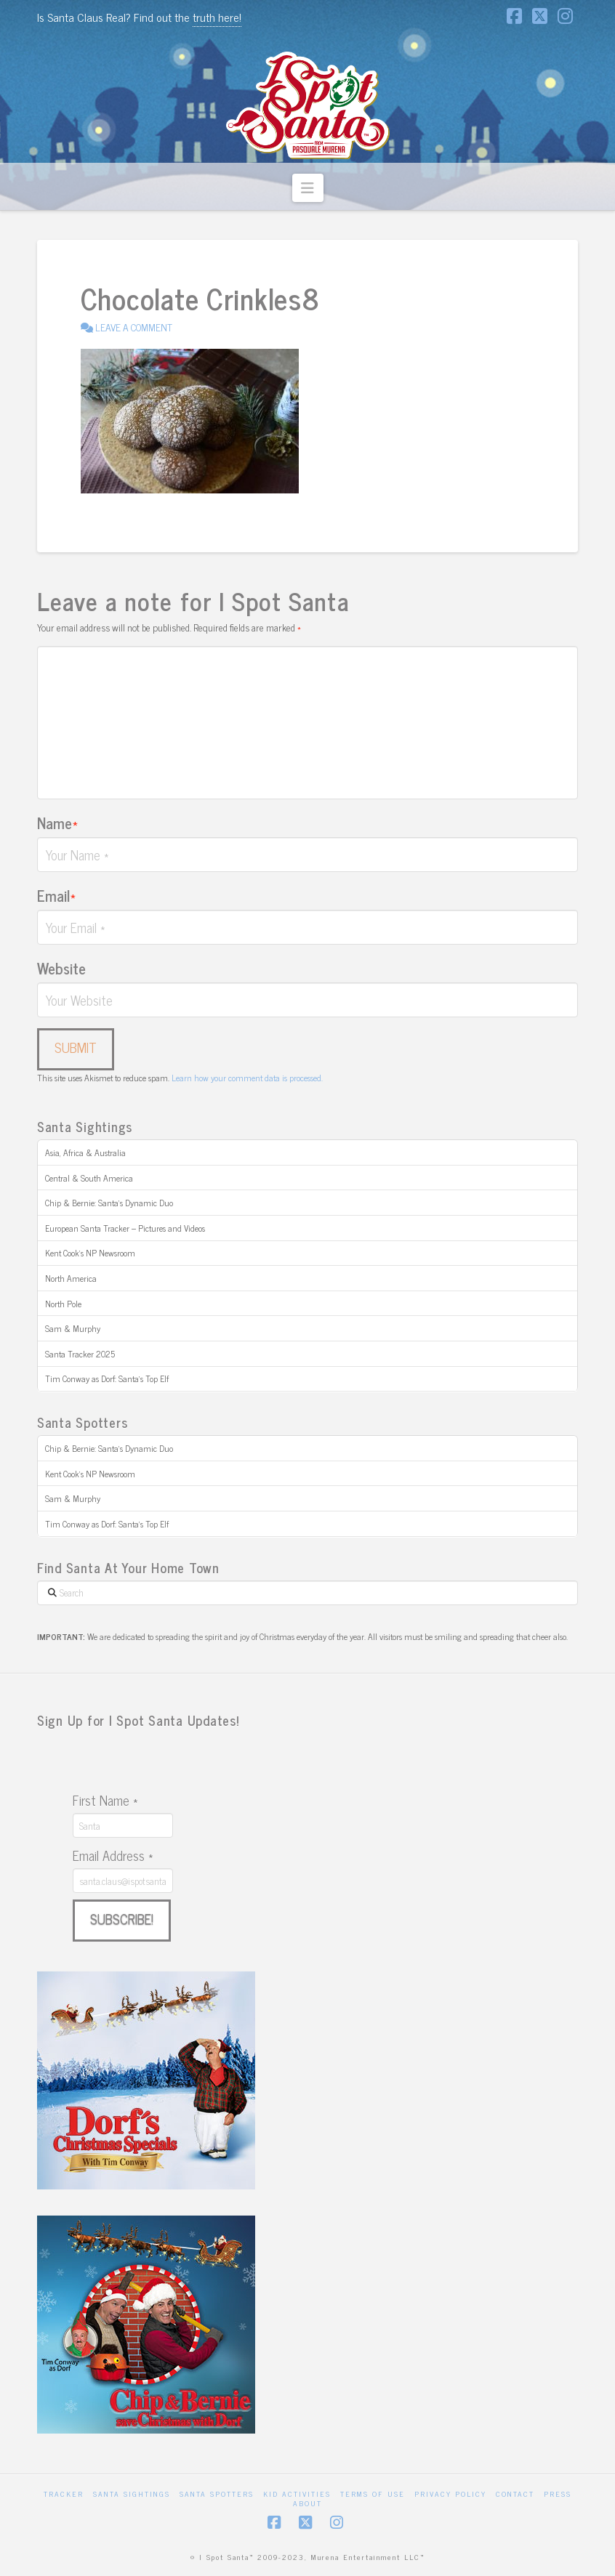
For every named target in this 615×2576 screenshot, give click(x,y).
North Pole (63, 1303)
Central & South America (89, 1178)
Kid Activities (297, 2493)
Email (56, 895)
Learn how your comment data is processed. (247, 1077)
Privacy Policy (450, 2493)
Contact (515, 2493)
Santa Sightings (131, 2493)
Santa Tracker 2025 (80, 1353)
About (307, 2503)
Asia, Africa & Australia (85, 1152)
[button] (307, 188)
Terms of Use (372, 2493)
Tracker (64, 2493)
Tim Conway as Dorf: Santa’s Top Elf (107, 1378)
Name (57, 822)
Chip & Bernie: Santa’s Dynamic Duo (109, 1202)
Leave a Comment (126, 327)
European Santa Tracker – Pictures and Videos (125, 1228)
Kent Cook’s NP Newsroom (90, 1252)
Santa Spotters (217, 2493)
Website (61, 968)
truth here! (217, 16)
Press (557, 2493)
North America (71, 1278)
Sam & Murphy (72, 1328)
